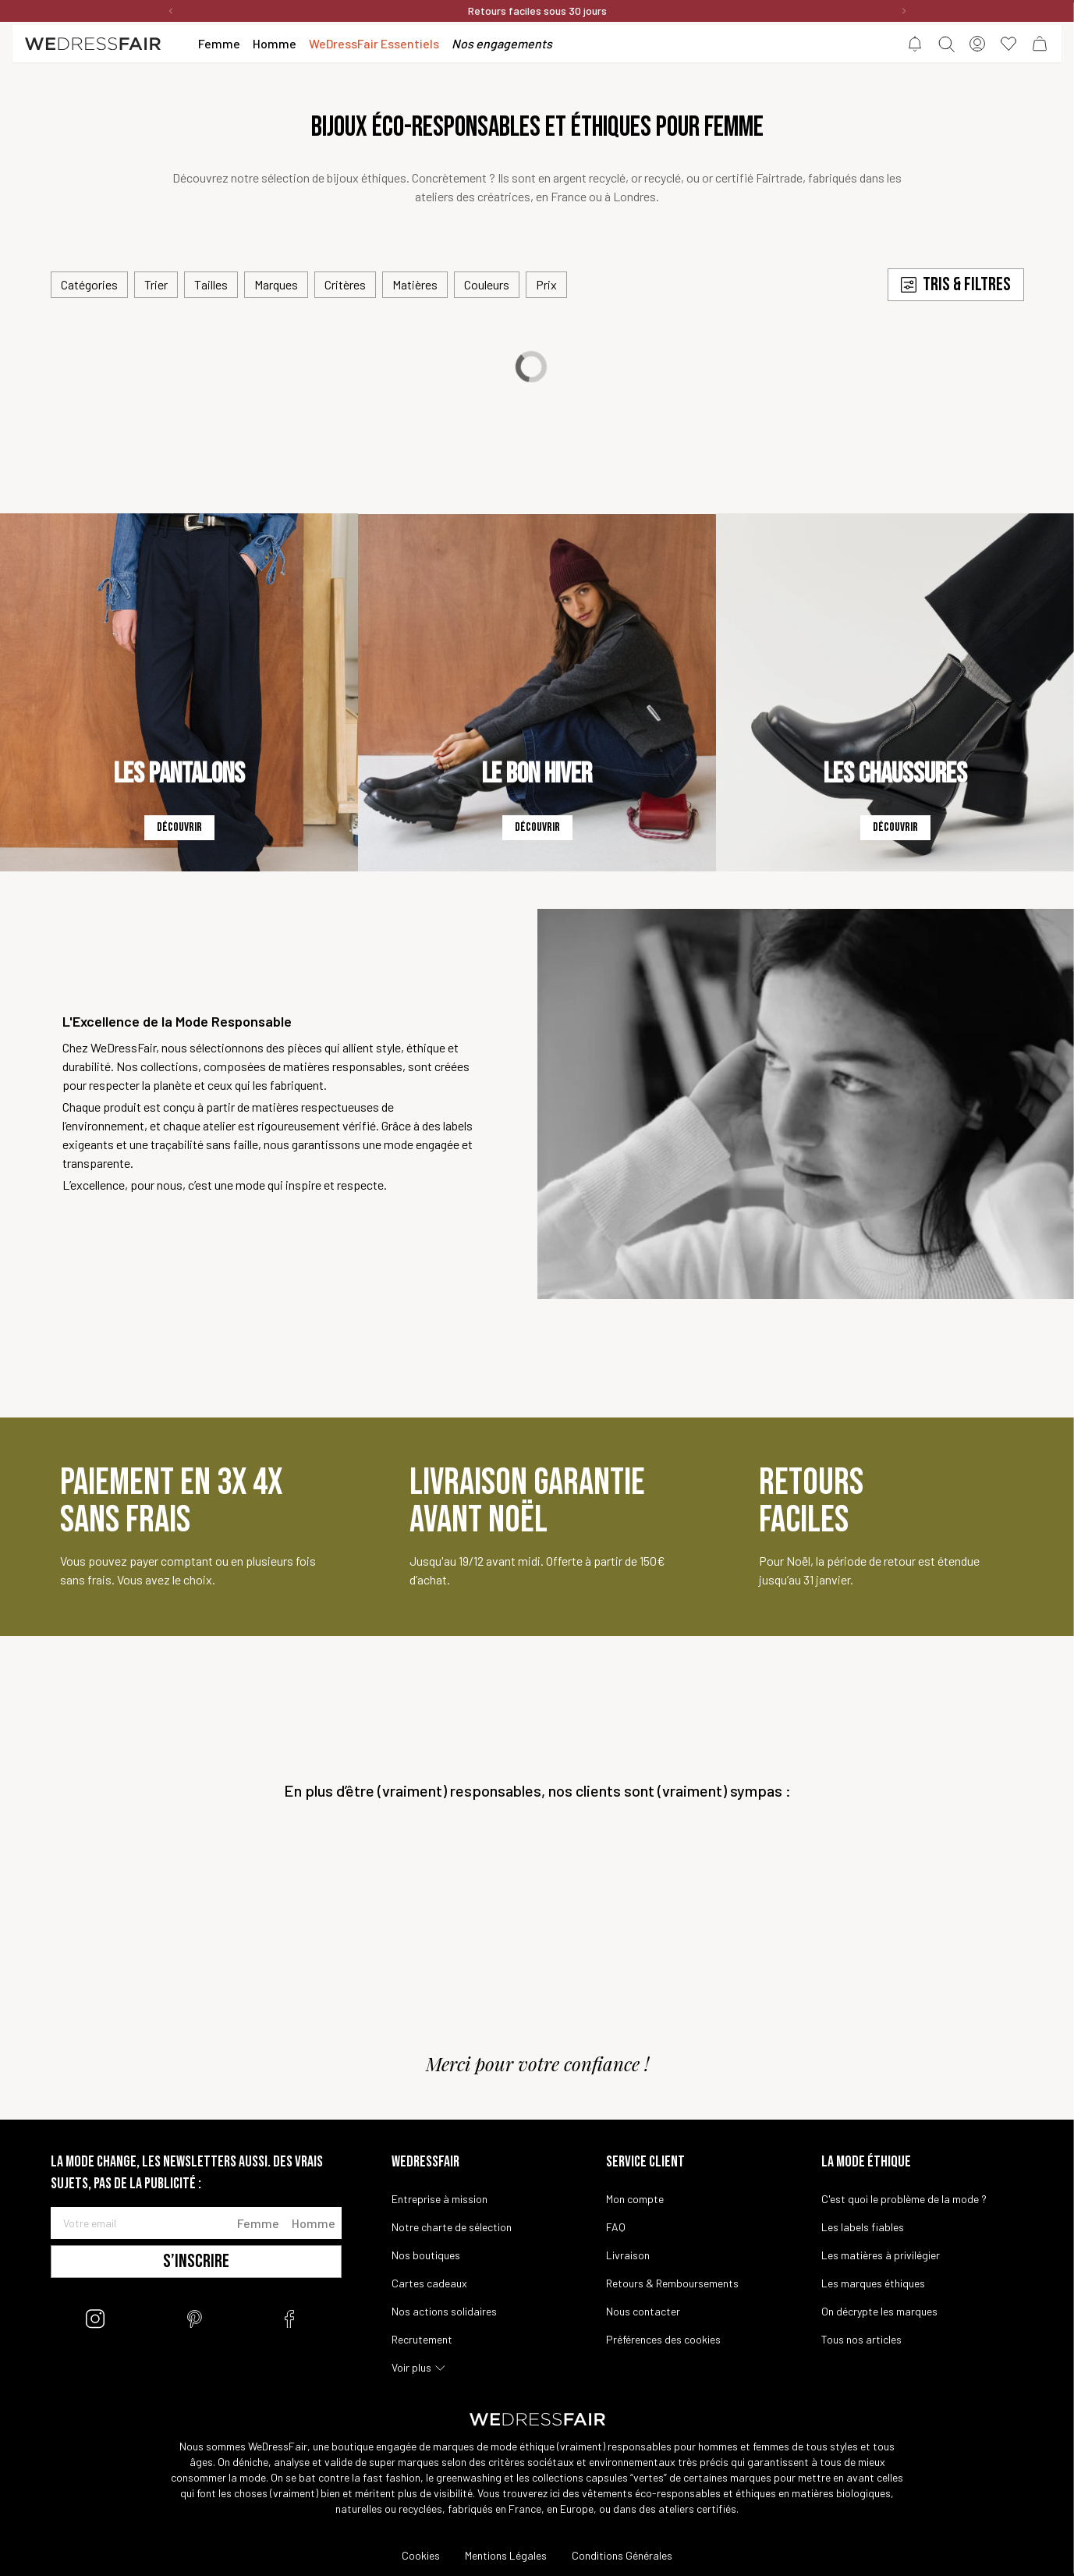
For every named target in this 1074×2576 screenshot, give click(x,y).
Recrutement (422, 2339)
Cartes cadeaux (429, 2283)
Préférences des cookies (663, 2339)
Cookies (421, 2555)
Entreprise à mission (439, 2198)
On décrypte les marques (879, 2311)
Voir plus (411, 2367)
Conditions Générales (622, 2555)
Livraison (628, 2255)
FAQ (616, 2227)
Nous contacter (643, 2311)
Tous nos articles (861, 2339)
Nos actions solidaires (444, 2311)
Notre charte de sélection (452, 2227)
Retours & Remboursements (672, 2283)
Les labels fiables (862, 2227)
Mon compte (635, 2198)
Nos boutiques (426, 2255)
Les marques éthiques (873, 2283)
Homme (313, 2223)
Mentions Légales (506, 2555)
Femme (258, 2223)
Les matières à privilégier (880, 2255)
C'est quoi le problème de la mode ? (904, 2198)
